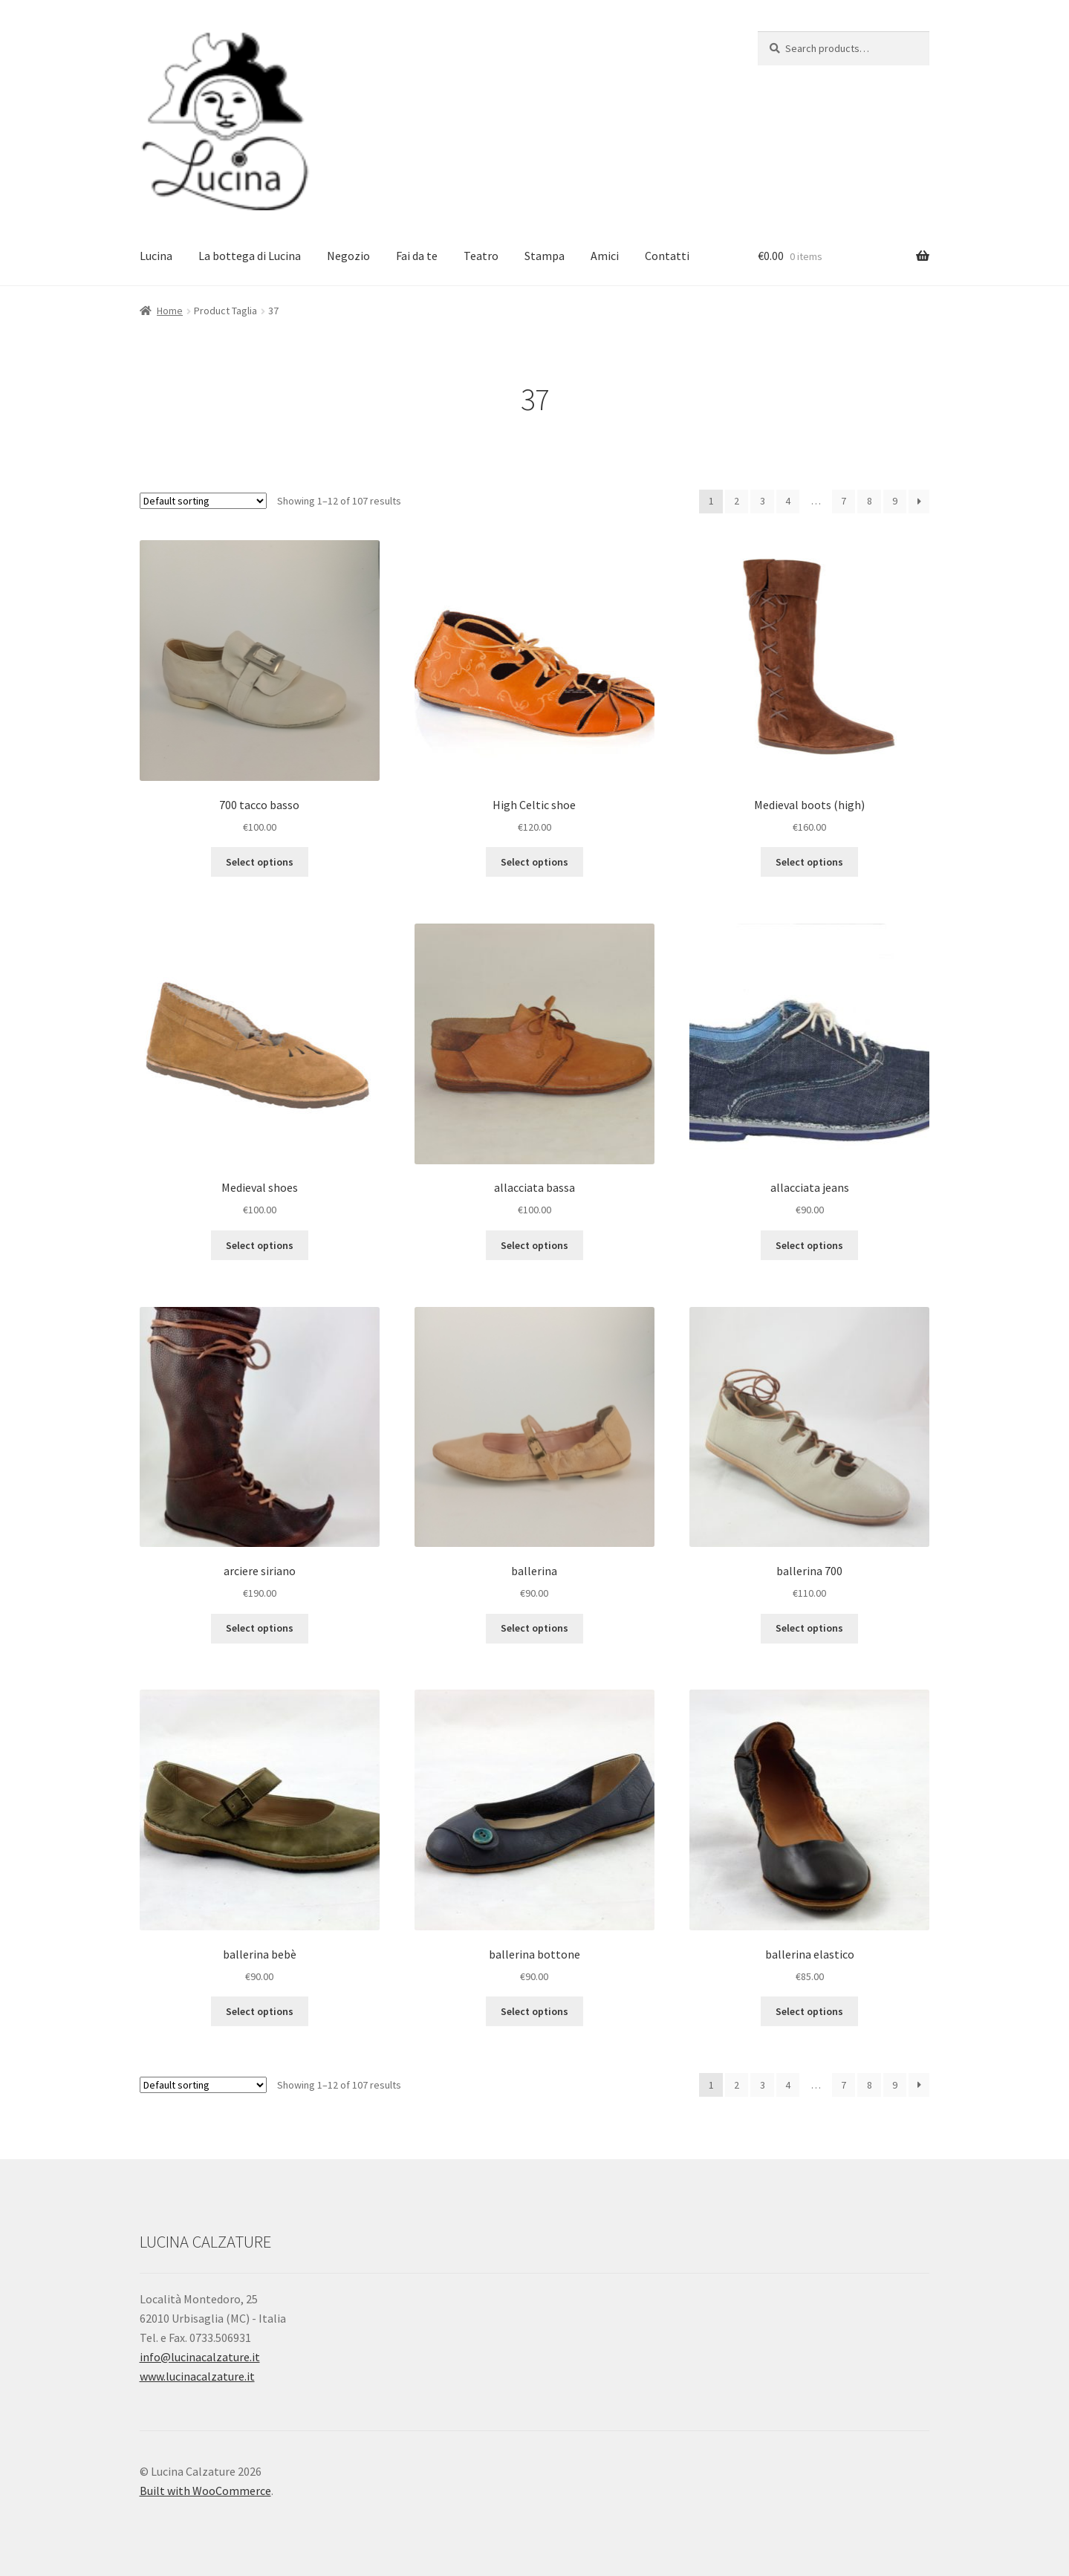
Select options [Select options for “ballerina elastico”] (809, 2011)
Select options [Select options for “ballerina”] (534, 1628)
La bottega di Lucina (249, 255)
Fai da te (417, 255)
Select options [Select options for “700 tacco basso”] (259, 862)
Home (170, 310)
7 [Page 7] (843, 500)
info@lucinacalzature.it (200, 2356)
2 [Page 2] (736, 500)
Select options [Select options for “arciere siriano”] (259, 1628)
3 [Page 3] (762, 500)
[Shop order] (203, 501)
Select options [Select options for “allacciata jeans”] (809, 1245)
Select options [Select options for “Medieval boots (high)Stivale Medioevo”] (809, 862)
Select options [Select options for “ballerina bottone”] (534, 2011)
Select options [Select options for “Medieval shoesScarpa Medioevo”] (259, 1245)
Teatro (481, 255)
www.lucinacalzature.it (197, 2376)
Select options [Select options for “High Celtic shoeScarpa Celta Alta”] (534, 862)
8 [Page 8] (869, 500)
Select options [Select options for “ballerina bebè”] (259, 2011)
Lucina (156, 255)
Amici (605, 255)
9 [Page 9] (894, 500)
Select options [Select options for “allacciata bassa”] (534, 1245)
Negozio (348, 255)
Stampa (544, 255)
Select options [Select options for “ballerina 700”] (809, 1628)
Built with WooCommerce (205, 2490)
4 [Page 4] (787, 500)
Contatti (667, 255)
